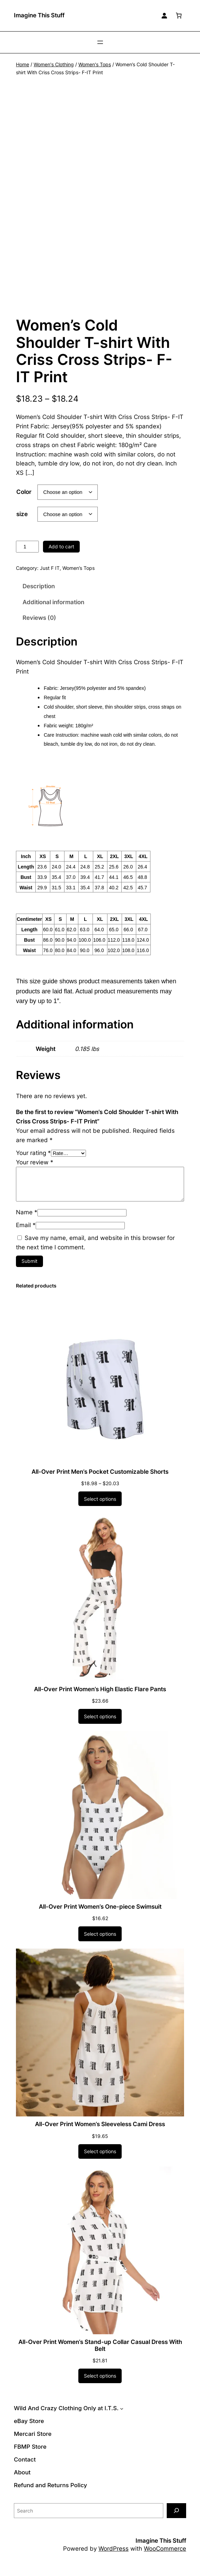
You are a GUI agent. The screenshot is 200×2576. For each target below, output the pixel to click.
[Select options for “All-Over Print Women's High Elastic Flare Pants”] (100, 1725)
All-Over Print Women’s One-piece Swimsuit (100, 1915)
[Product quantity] (27, 555)
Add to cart (61, 555)
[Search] (176, 2519)
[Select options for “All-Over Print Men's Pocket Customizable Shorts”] (100, 1507)
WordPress (113, 2557)
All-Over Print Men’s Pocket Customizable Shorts (100, 1480)
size (22, 522)
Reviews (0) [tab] (39, 626)
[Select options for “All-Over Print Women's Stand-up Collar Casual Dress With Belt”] (100, 2384)
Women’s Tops (78, 577)
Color (24, 500)
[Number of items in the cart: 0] (179, 15)
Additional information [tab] (53, 610)
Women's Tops (94, 64)
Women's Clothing (54, 64)
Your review (34, 1170)
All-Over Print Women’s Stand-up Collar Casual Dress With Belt (100, 2354)
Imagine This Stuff (39, 15)
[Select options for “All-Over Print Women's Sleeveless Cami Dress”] (100, 2160)
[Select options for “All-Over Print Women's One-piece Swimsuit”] (100, 1942)
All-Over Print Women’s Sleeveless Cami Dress (100, 2132)
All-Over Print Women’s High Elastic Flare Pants (100, 1697)
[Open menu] (100, 42)
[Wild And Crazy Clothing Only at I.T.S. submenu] (121, 2417)
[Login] (164, 15)
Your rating (33, 1161)
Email (26, 1233)
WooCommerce (165, 2557)
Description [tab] (39, 594)
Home (22, 64)
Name (26, 1220)
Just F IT (50, 577)
